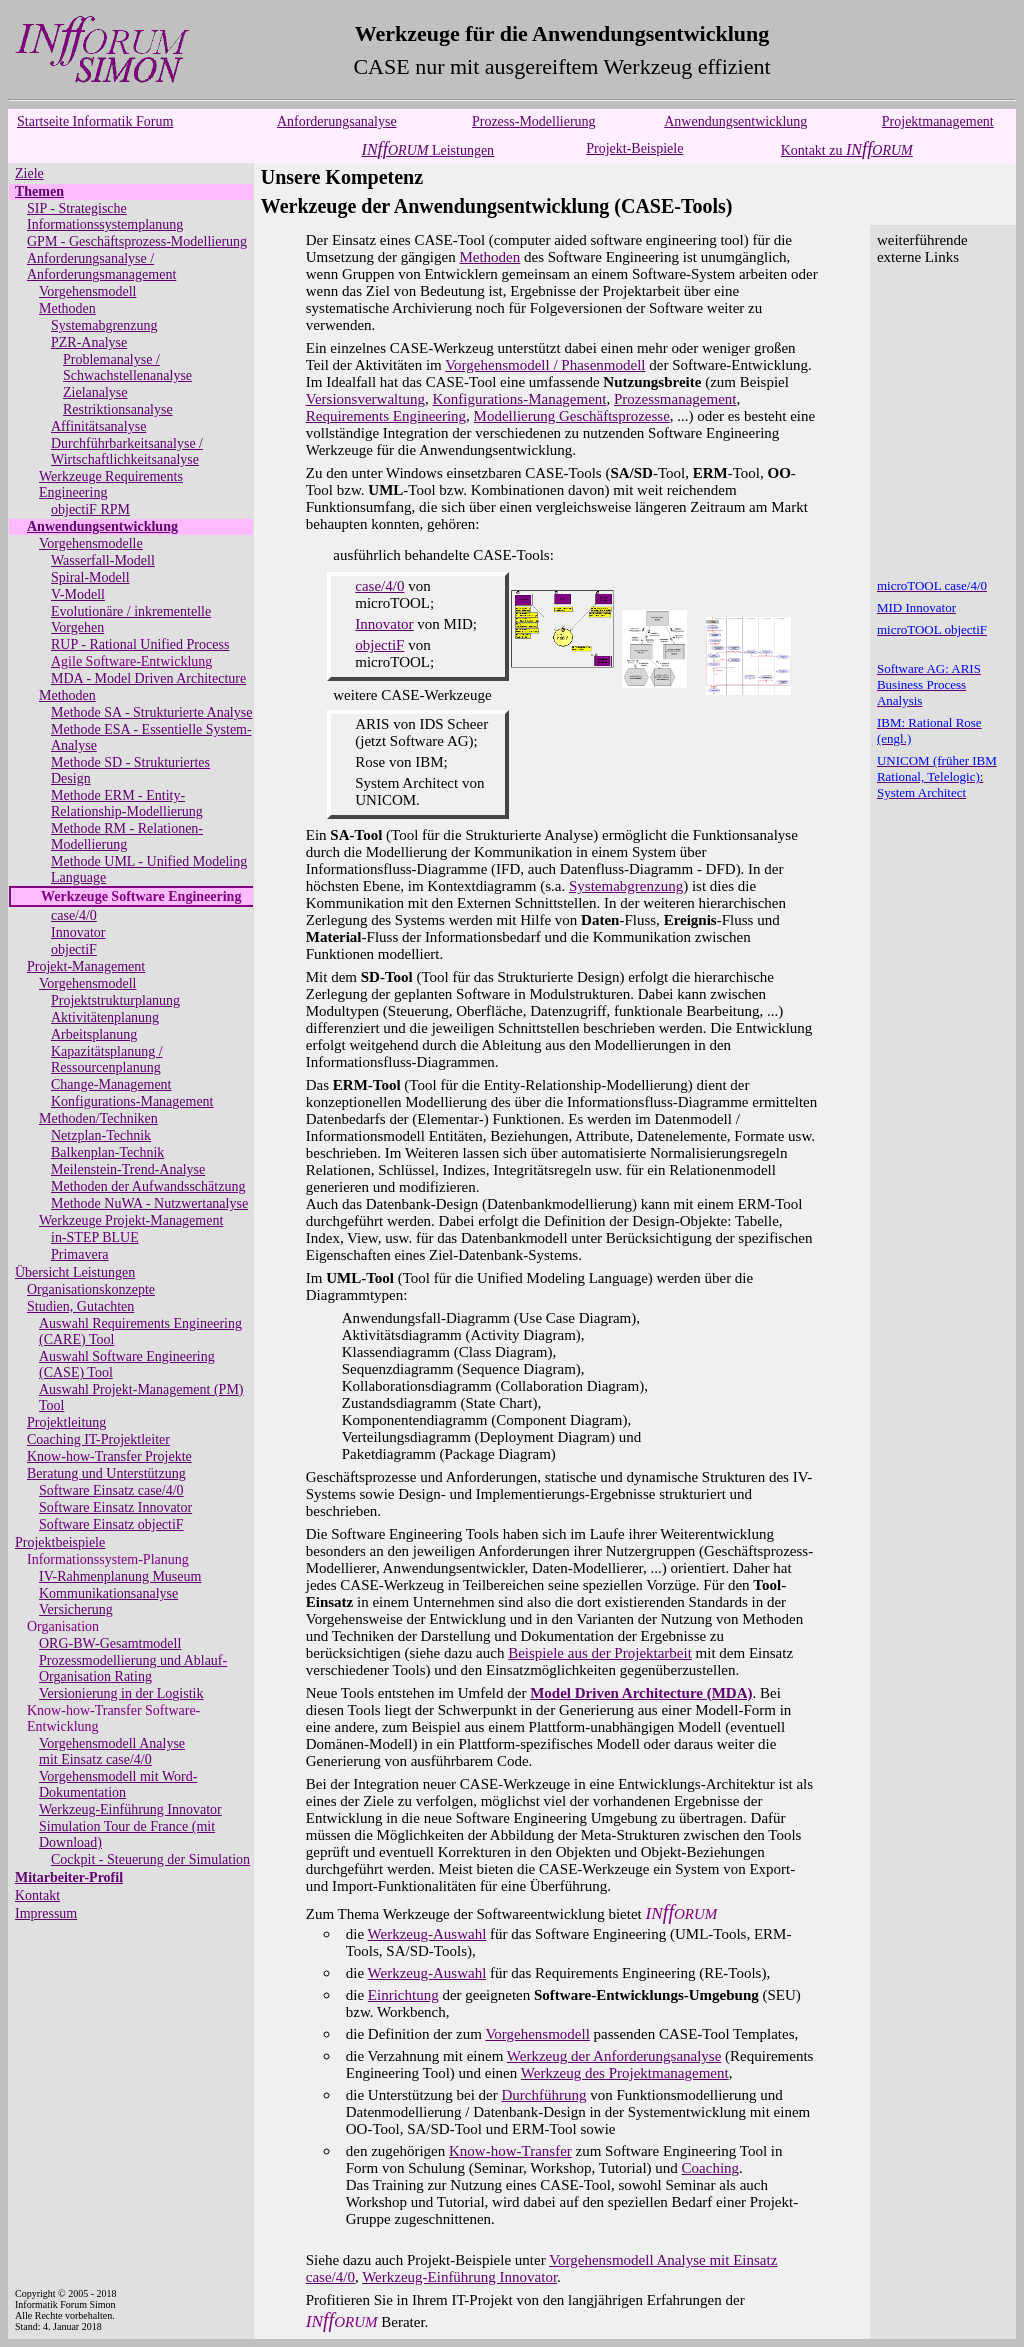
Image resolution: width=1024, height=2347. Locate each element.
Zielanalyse (95, 392)
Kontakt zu (847, 150)
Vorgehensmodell (87, 291)
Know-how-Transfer (510, 2151)
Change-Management (111, 1084)
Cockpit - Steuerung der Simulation (150, 1859)
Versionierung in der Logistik (121, 1693)
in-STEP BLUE (95, 1237)
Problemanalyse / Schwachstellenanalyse (127, 367)
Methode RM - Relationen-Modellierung (127, 836)
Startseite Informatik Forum (95, 121)
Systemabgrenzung (104, 325)
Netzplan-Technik (101, 1135)
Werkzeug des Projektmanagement (625, 2073)
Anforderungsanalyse (337, 121)
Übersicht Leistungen (75, 1272)
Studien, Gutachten (80, 1306)
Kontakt (37, 1895)
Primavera (80, 1254)
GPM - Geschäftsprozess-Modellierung (137, 241)
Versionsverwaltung (365, 399)
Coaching (711, 2168)
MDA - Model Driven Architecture (148, 678)
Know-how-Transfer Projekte (109, 1456)
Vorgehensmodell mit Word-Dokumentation (118, 1784)
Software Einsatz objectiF (111, 1524)
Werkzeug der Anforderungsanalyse (614, 2056)
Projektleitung (66, 1422)
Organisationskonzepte (91, 1289)
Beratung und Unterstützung (106, 1473)
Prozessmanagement (675, 399)
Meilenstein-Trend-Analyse (128, 1169)
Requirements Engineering (386, 416)
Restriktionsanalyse (118, 409)
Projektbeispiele (60, 1542)
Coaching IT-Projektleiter (98, 1439)
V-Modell (78, 594)
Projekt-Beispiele (634, 148)
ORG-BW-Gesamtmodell (110, 1643)
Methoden (67, 308)
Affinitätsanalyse (98, 426)
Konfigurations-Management (132, 1101)
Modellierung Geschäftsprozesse (572, 416)
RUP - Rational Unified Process (140, 644)
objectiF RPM (90, 509)
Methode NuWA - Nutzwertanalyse (149, 1203)
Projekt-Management (86, 966)
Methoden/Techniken (98, 1118)
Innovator (78, 932)
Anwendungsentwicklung (735, 121)
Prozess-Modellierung (534, 121)
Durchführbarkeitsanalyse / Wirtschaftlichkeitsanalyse (127, 451)
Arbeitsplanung (94, 1034)
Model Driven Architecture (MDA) (641, 1693)
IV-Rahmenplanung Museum (120, 1576)
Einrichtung (403, 1995)
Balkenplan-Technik (107, 1152)
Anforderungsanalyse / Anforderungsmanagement (101, 266)
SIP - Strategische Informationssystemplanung (105, 216)
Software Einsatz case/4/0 (111, 1490)
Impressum (46, 1913)
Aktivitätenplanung (105, 1017)
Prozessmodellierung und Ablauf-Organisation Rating (133, 1668)
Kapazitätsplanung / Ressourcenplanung (107, 1059)
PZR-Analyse (89, 342)
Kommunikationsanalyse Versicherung (108, 1601)
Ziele (29, 173)
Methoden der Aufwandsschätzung (148, 1186)
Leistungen (428, 150)
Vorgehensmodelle (91, 543)
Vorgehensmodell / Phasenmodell (545, 365)
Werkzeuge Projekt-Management (131, 1220)
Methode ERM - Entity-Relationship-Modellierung (127, 803)
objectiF (74, 949)
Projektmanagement (938, 121)
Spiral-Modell (90, 577)
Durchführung (544, 2095)
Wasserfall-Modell (103, 560)
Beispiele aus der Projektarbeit (600, 1653)
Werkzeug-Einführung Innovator (130, 1809)
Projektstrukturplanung (115, 1000)
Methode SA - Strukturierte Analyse (151, 712)
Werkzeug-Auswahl (427, 1934)
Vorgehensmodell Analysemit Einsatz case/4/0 (112, 1751)
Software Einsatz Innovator (115, 1507)
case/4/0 (74, 915)
